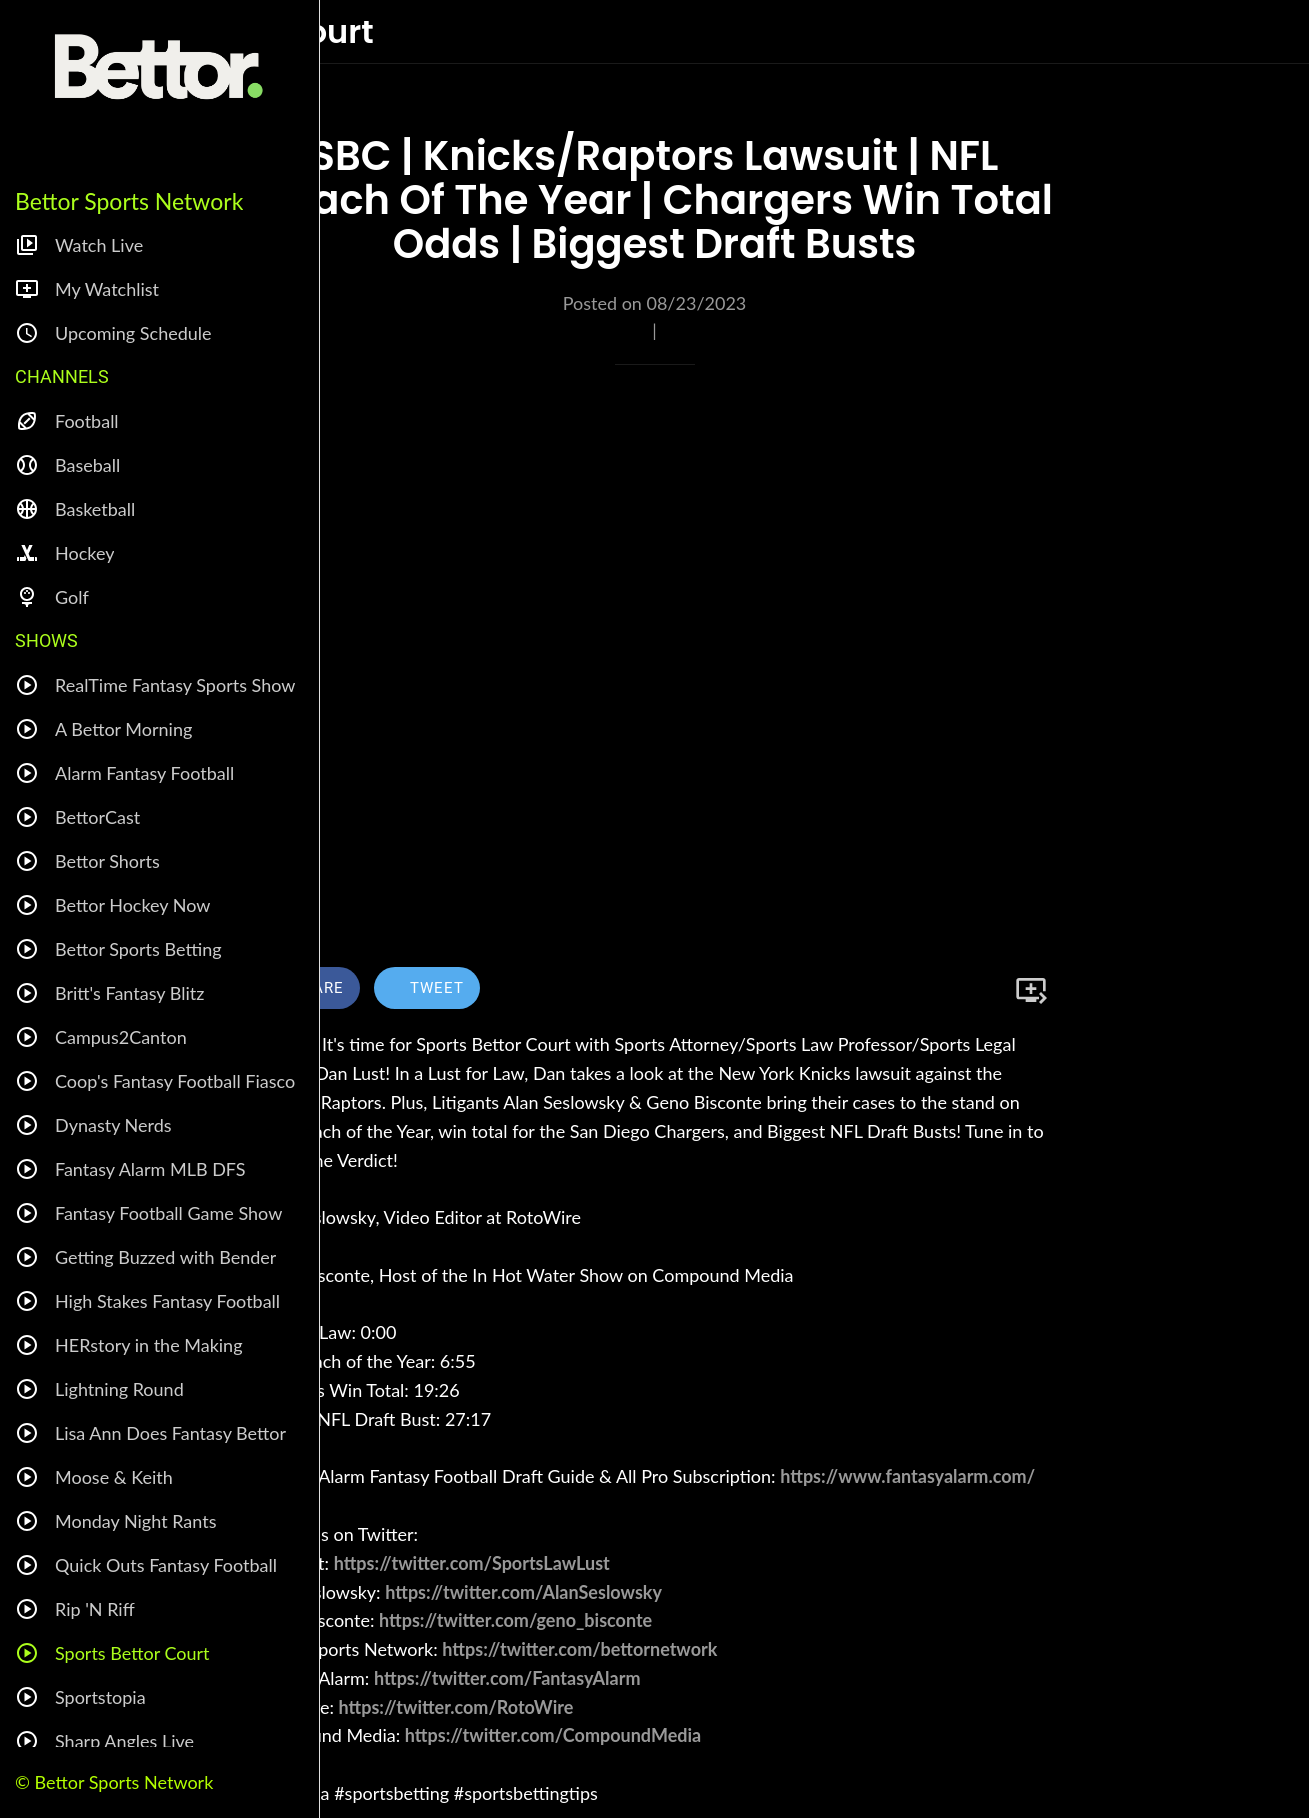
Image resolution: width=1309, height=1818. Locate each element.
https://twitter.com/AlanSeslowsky (523, 1592)
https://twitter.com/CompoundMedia (553, 1735)
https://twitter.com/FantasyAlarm (507, 1678)
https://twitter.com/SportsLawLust (472, 1563)
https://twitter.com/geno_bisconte (515, 1620)
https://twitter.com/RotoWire (456, 1707)
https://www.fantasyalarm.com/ (907, 1476)
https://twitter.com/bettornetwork (579, 1649)
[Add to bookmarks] (1031, 990)
